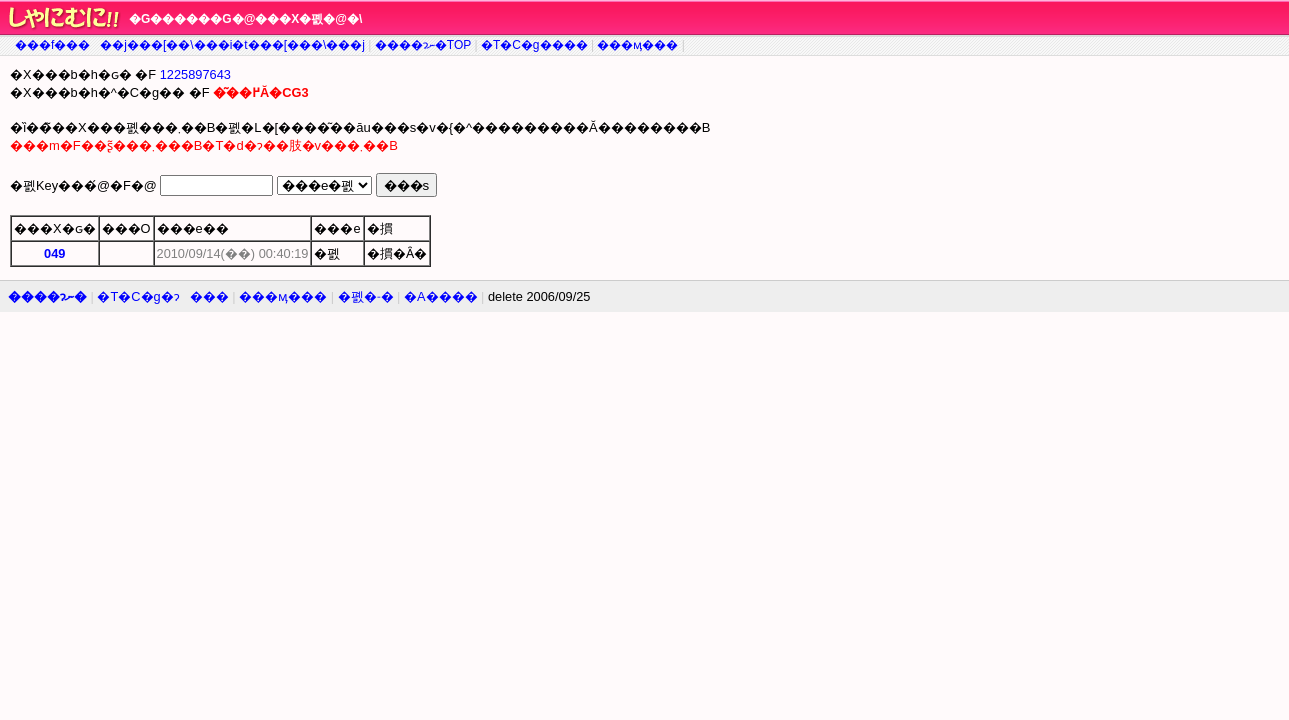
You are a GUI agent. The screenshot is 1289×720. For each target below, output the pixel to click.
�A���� (441, 296)
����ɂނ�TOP (423, 45)
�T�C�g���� (534, 45)
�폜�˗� (366, 296)
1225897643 (195, 74)
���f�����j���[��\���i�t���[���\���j (190, 45)
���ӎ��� (637, 45)
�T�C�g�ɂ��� (162, 296)
